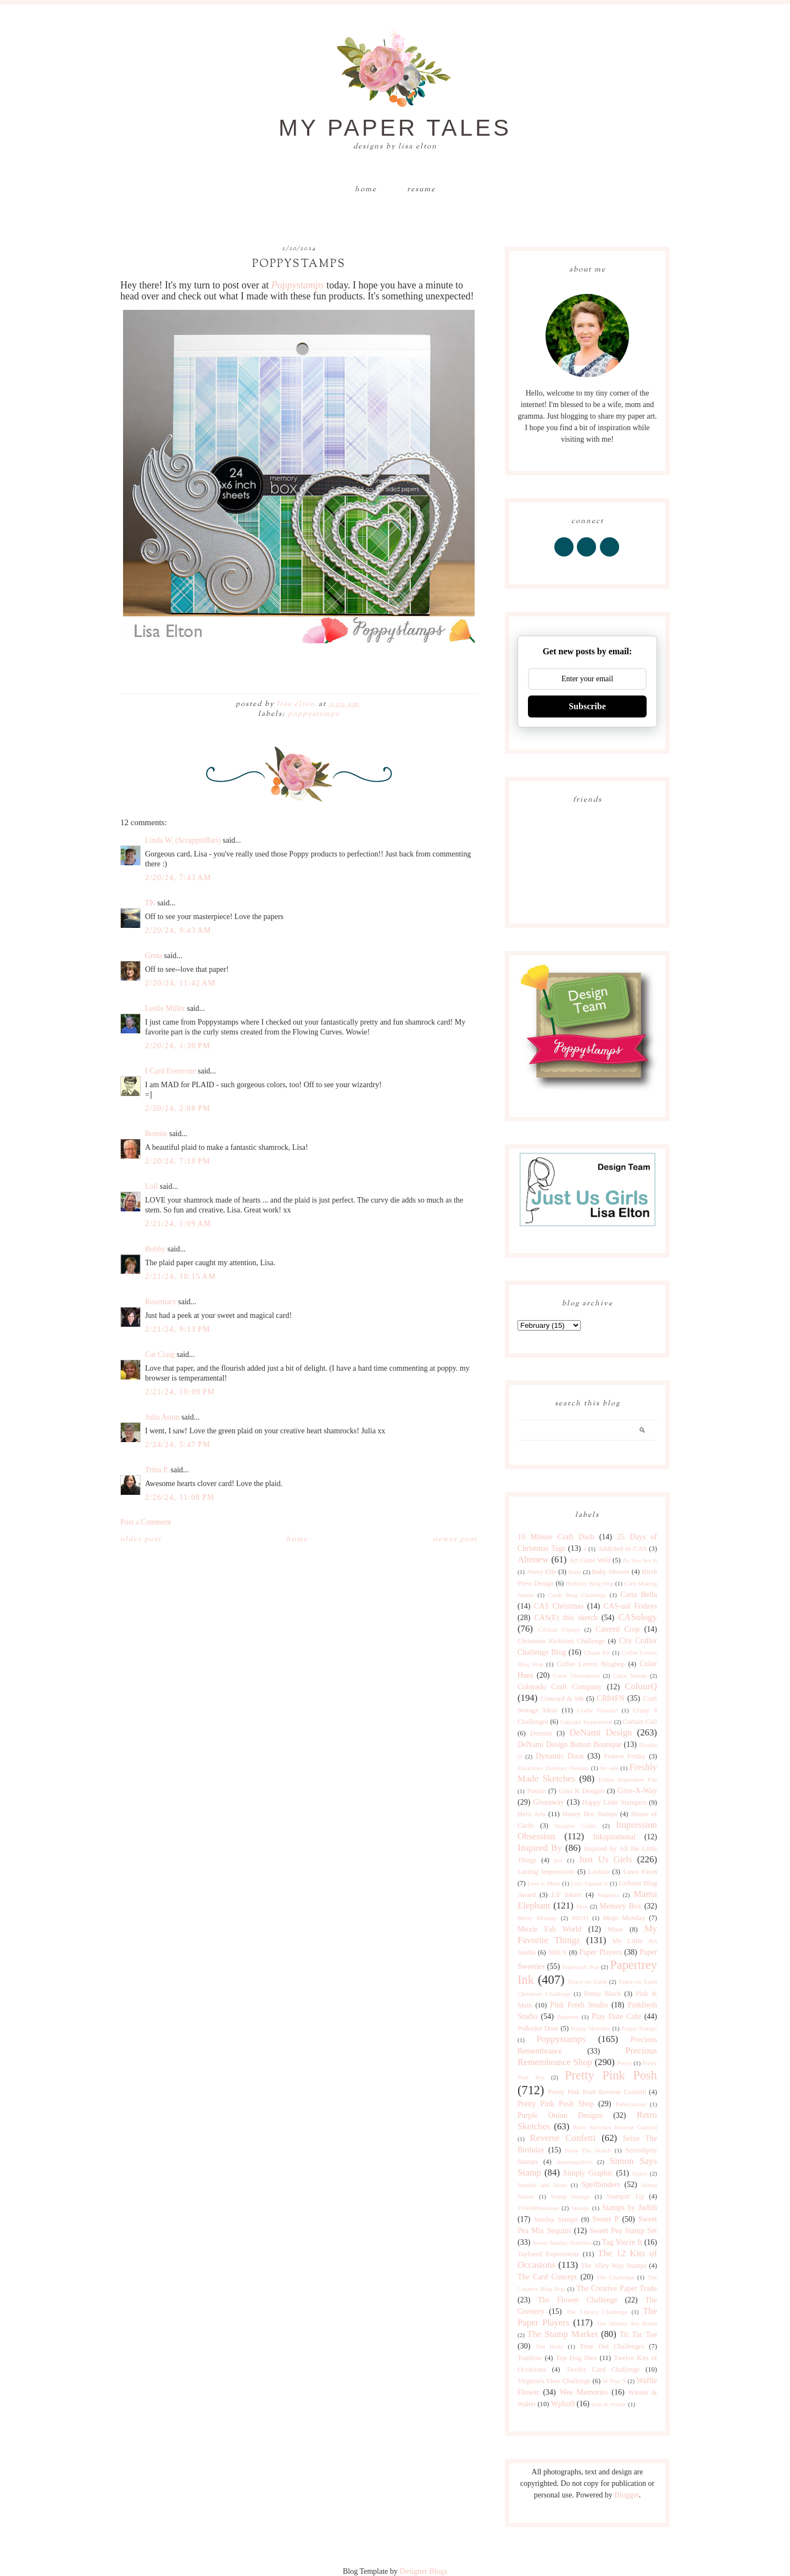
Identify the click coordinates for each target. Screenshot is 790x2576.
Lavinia (598, 1872)
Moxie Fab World (549, 1929)
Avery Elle (541, 1572)
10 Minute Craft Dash (556, 1537)
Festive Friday (625, 1756)
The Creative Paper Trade (616, 2288)
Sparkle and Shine (542, 2185)
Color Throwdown (576, 1675)
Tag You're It (622, 2242)
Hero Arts (532, 1814)
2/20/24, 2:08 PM (177, 1108)
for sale (609, 1768)
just (558, 1860)
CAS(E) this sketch (565, 1618)
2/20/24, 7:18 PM (177, 1161)
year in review (608, 2404)
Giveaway (548, 1802)
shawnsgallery (574, 2161)
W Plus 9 (614, 2381)
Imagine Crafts (576, 1825)
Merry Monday (537, 1918)
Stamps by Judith (629, 2208)
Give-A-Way (637, 1791)
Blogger (626, 2495)
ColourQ (641, 1686)
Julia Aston (162, 1417)
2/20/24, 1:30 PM (177, 1046)
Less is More (543, 1883)
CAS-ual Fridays (630, 1606)
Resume (421, 189)
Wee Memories (583, 2392)
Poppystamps (297, 285)
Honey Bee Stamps (590, 1814)
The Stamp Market (562, 2334)
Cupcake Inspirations (586, 1721)
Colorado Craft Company (560, 1687)
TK (150, 903)
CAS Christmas (558, 1606)
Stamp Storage (570, 2196)
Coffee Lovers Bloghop (591, 1664)
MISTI (580, 1918)
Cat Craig (160, 1354)
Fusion (536, 1791)
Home (366, 189)
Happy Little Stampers (614, 1802)
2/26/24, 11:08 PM (180, 1497)
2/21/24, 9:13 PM (177, 1329)
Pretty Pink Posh (611, 2075)
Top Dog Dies (576, 2358)
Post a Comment (145, 1522)
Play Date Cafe (616, 2016)
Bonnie (156, 1134)
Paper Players (600, 1952)
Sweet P (605, 2219)
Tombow (530, 2358)
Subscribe (587, 706)
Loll (151, 1186)
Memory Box (620, 1906)
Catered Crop (617, 1629)
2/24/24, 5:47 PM (177, 1444)
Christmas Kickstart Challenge (561, 1641)
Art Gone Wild (590, 1560)
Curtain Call (640, 1722)
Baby (574, 1571)
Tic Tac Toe (638, 2334)
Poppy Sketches (590, 2028)
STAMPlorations (538, 2208)
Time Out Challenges (612, 2346)
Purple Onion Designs (560, 2115)
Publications (630, 2104)
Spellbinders (601, 2184)
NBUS (557, 1952)
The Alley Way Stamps (614, 2265)
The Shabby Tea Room (627, 2323)
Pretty (624, 2063)
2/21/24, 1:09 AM (178, 1224)
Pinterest (567, 2016)
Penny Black (602, 1994)
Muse (615, 1929)
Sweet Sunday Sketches (561, 2242)
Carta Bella (638, 1594)
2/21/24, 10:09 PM (180, 1392)
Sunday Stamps (555, 2219)
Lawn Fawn (640, 1872)
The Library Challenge (596, 2311)
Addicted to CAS (622, 1549)
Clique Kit (597, 1652)
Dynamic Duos (560, 1756)
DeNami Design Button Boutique (569, 1744)
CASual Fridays (559, 1629)
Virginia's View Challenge (554, 2381)
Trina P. (157, 1470)
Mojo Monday (624, 1918)
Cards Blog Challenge (577, 1595)
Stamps (580, 2208)
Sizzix (639, 2173)
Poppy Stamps (639, 2028)
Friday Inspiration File (627, 1779)
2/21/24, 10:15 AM (180, 1276)
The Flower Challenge (577, 2300)
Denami (541, 1733)
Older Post (141, 1539)
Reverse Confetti (563, 2138)
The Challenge (615, 2277)
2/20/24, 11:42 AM (180, 983)
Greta (153, 956)
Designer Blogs (423, 2571)
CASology (637, 1617)
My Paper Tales (395, 128)
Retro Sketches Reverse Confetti (615, 2127)
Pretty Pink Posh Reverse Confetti (597, 2092)
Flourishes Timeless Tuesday (553, 1768)
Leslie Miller (165, 1008)
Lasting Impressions (546, 1872)
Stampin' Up (625, 2196)
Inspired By (540, 1848)
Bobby (155, 1249)
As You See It (639, 1560)
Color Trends (630, 1675)
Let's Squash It (589, 1883)
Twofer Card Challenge (602, 2369)
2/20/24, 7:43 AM (178, 877)
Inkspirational (614, 1837)
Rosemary (160, 1302)
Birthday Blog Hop (590, 1583)
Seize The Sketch (588, 2150)
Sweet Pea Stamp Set (623, 2231)
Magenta (608, 1894)
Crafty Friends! (597, 1710)
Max (582, 1906)
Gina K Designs (581, 1791)
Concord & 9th (562, 1699)
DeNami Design (600, 1732)
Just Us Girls (605, 1859)
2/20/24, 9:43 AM (178, 930)
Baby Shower (611, 1572)
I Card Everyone (170, 1071)
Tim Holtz (549, 2346)
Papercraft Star (580, 1966)
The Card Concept (547, 2277)
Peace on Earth (587, 1981)
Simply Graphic (588, 2173)
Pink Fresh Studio (579, 2005)
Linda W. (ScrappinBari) (183, 840)
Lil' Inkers (567, 1895)
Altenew (533, 1559)
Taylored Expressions (548, 2254)
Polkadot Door (538, 2028)
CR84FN (611, 1698)
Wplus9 (563, 2404)
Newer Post (455, 1539)
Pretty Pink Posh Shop (556, 2104)
